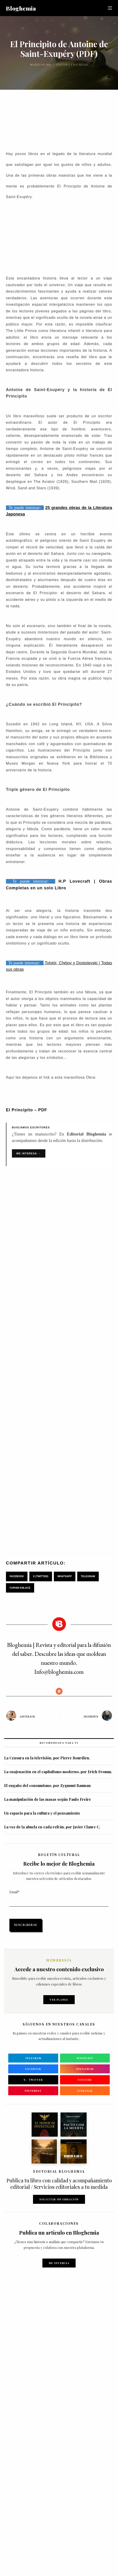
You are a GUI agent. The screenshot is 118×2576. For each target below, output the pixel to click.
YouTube (85, 2079)
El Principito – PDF (26, 1110)
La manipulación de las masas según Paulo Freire (47, 1799)
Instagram (84, 2069)
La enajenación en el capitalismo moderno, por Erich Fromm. (58, 1771)
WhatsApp (65, 1576)
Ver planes (59, 1999)
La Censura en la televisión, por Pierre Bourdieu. (47, 1757)
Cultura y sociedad (72, 64)
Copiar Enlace (20, 1587)
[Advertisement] (59, 1358)
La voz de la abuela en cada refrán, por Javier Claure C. (52, 1826)
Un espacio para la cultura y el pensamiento (42, 1813)
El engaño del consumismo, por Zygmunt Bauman (47, 1785)
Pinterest (33, 2090)
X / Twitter (33, 2079)
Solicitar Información (59, 2199)
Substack (85, 2090)
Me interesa (59, 2263)
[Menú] (110, 8)
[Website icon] (59, 1691)
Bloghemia (21, 8)
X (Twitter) (40, 1576)
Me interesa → (28, 1153)
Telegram (88, 1576)
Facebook (17, 1576)
